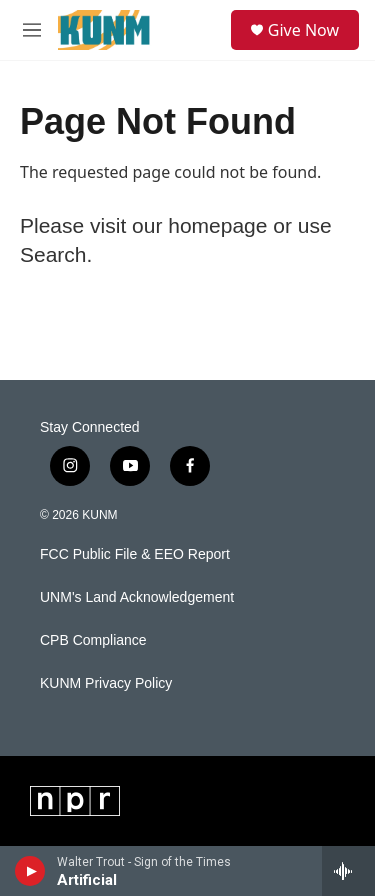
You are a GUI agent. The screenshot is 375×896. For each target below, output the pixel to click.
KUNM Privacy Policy (106, 683)
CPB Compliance (93, 640)
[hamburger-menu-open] (32, 30)
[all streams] (348, 871)
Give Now (303, 30)
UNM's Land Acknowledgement (137, 597)
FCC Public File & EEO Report (135, 554)
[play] (30, 871)
